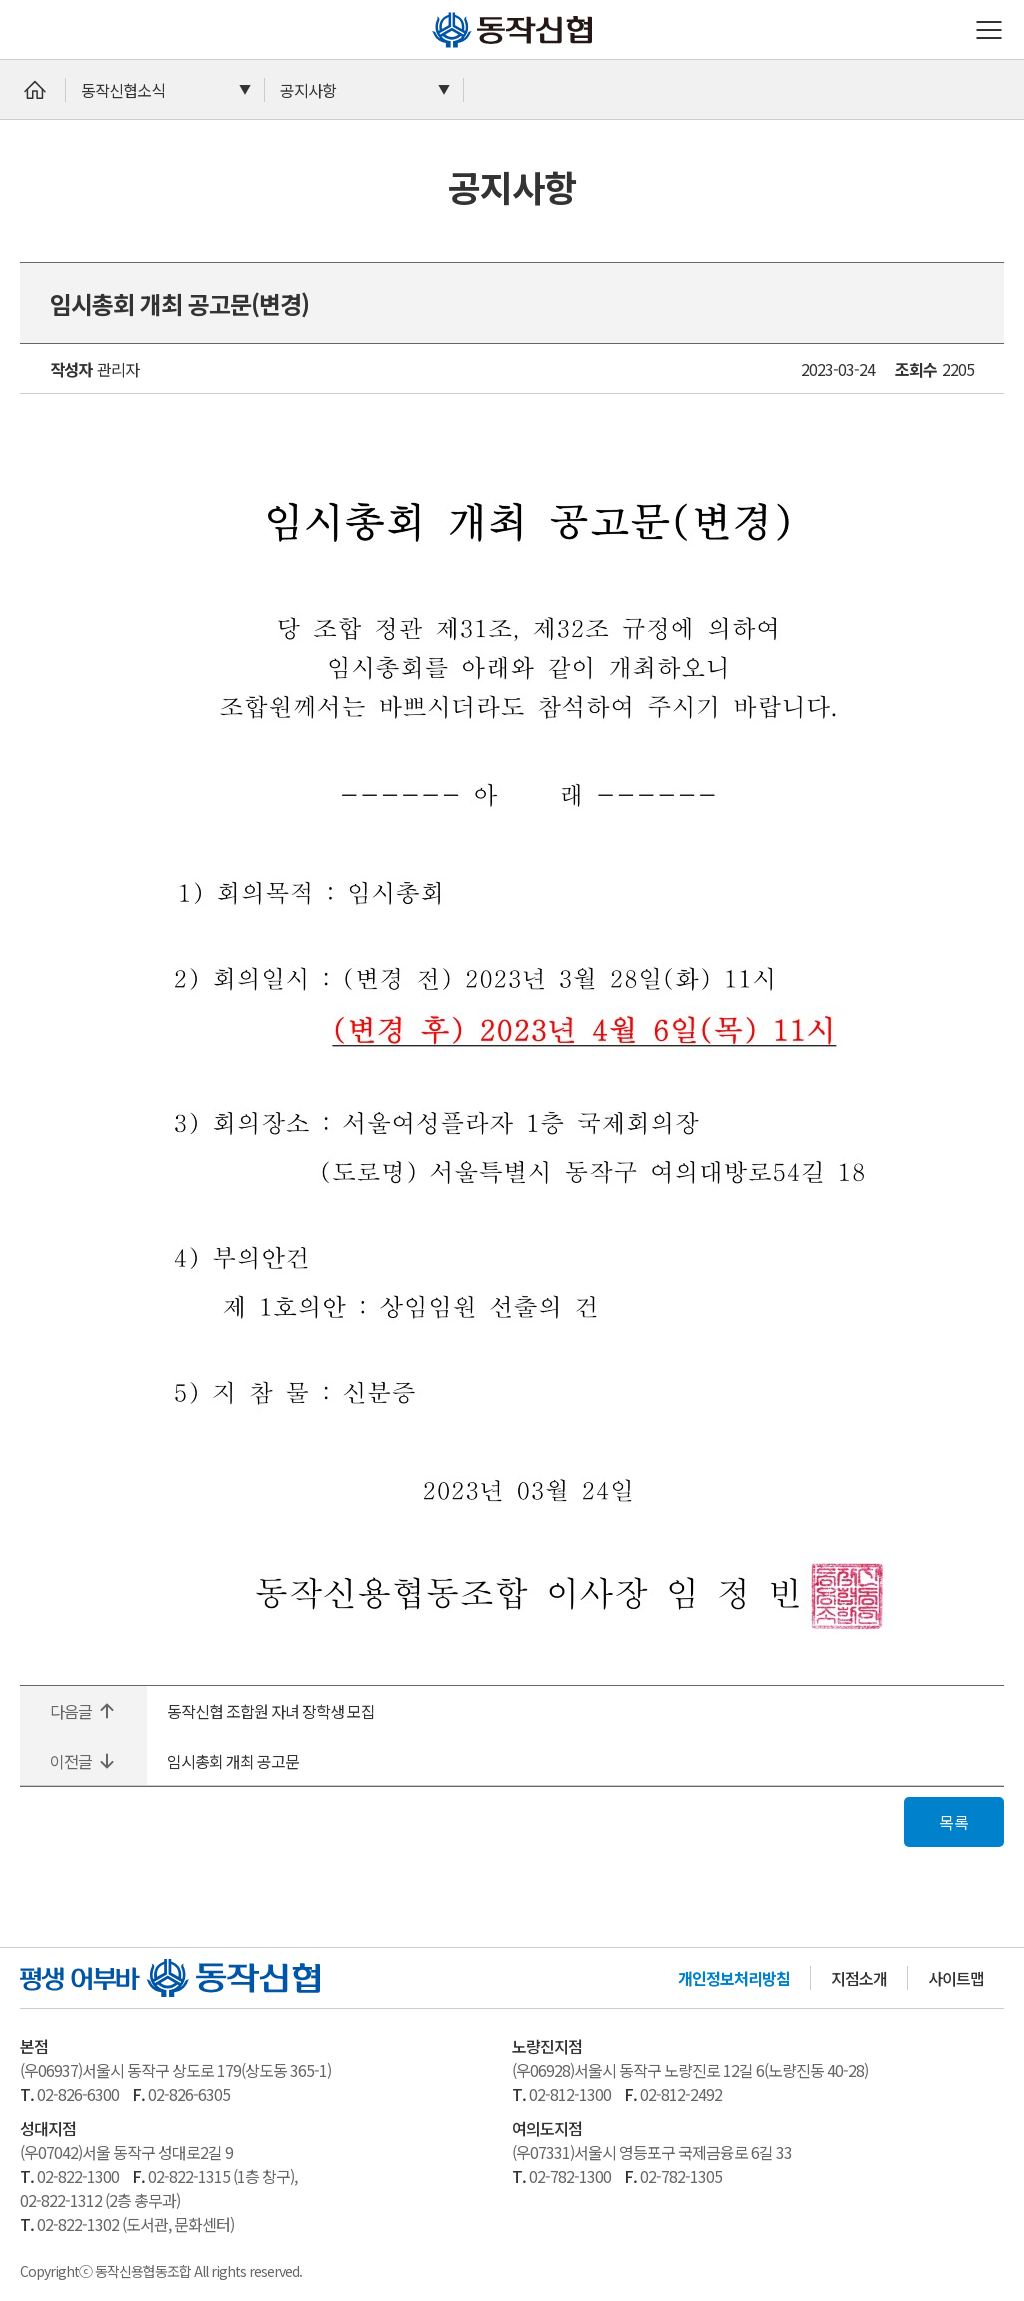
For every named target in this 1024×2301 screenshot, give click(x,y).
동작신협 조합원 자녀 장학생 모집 (271, 1711)
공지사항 (308, 90)
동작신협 (440, 12)
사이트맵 (956, 1978)
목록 (954, 1822)
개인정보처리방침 (734, 1978)
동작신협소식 (123, 90)
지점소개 (859, 1978)
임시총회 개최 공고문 (233, 1761)
